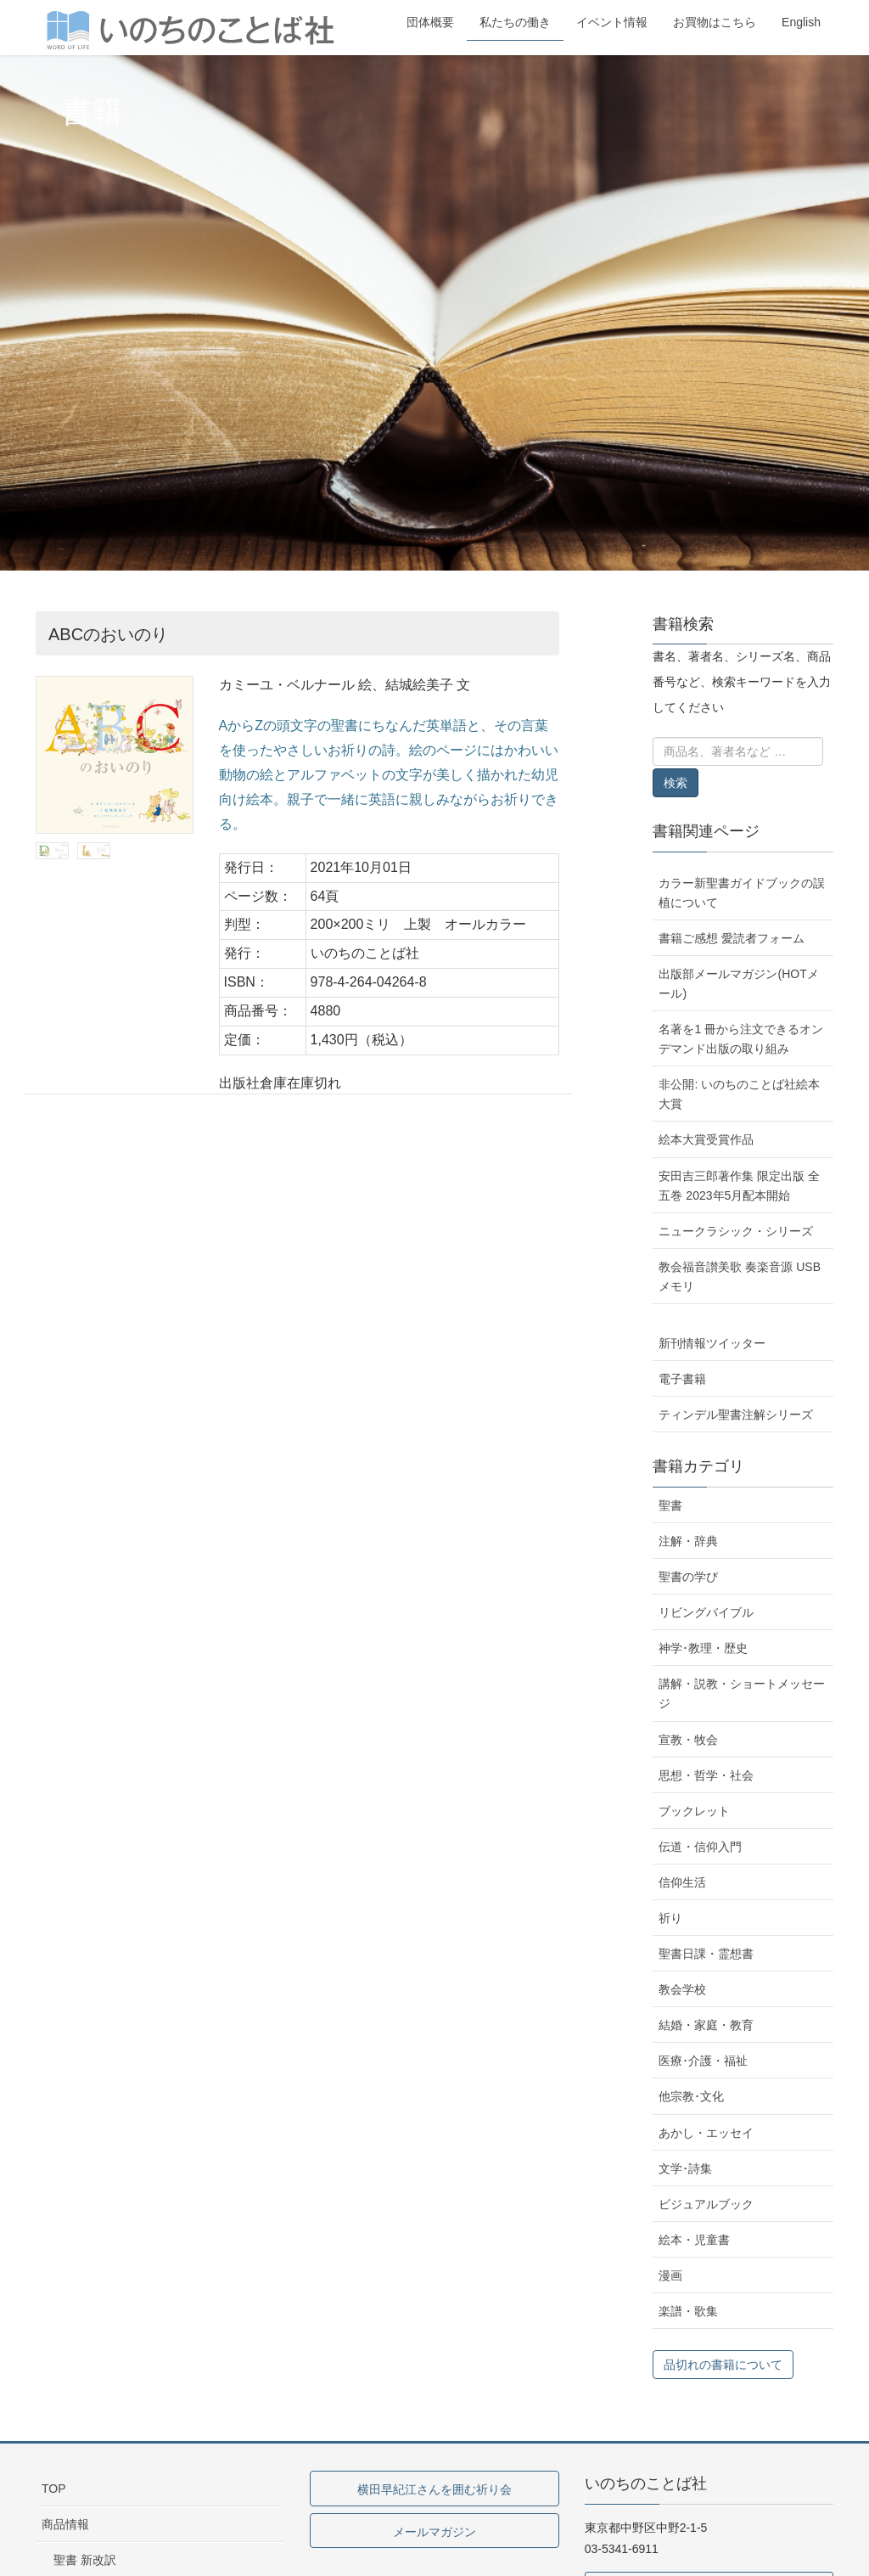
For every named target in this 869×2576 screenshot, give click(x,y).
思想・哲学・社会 (706, 1775)
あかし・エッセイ (706, 2133)
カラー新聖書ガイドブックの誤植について (742, 892)
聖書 (670, 1505)
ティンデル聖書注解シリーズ (736, 1414)
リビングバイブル (706, 1612)
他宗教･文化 (691, 2096)
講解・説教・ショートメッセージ (742, 1693)
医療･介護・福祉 (703, 2060)
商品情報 (65, 2524)
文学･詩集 (685, 2168)
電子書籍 (682, 1379)
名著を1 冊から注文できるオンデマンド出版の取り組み (741, 1038)
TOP (54, 2488)
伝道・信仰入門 (700, 1846)
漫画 (670, 2275)
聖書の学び (688, 1576)
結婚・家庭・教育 (706, 2025)
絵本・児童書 (694, 2240)
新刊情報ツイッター (712, 1343)
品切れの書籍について (723, 2364)
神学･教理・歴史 (703, 1648)
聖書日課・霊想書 (706, 1953)
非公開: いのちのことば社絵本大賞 (739, 1094)
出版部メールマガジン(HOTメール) (738, 983)
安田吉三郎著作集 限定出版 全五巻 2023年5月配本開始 (739, 1185)
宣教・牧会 (688, 1739)
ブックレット (694, 1811)
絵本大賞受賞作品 (706, 1139)
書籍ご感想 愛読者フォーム (732, 938)
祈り (670, 1918)
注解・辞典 (688, 1541)
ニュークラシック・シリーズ (736, 1231)
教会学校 (682, 1989)
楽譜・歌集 (688, 2311)
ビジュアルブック (706, 2204)
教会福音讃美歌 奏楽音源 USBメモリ (740, 1276)
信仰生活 (682, 1882)
